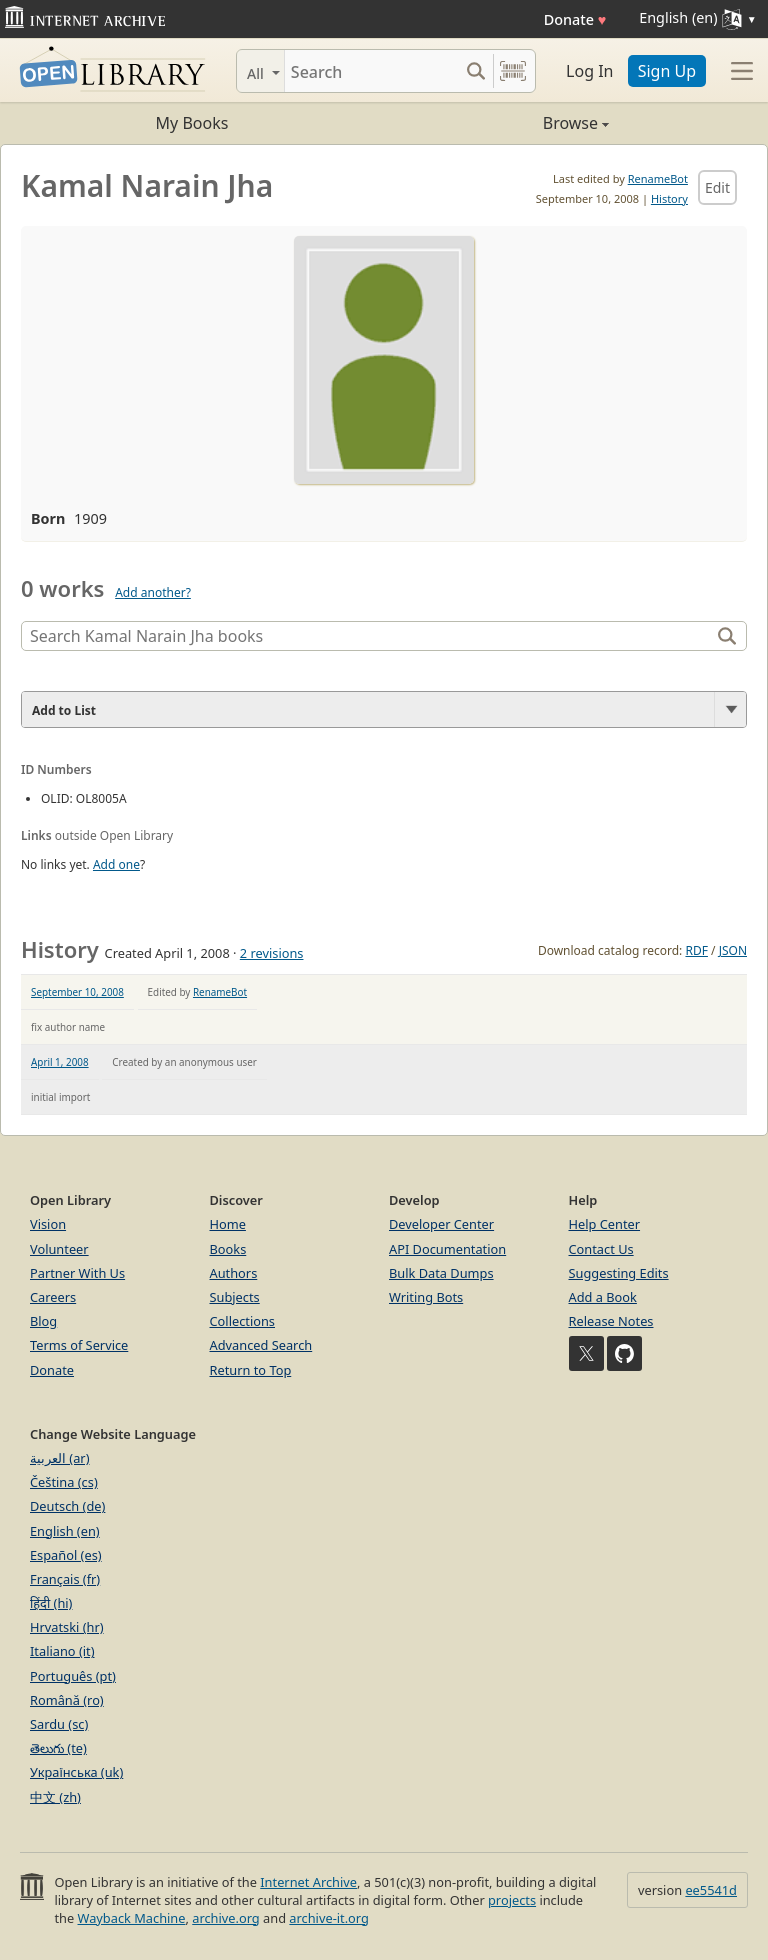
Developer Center (441, 1224)
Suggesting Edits (619, 1273)
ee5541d (711, 1890)
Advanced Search (261, 1345)
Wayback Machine (132, 1918)
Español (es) (66, 1555)
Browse (496, 123)
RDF (696, 950)
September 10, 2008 (77, 992)
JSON (733, 950)
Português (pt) (73, 1676)
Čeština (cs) (64, 1482)
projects (512, 1900)
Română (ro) (67, 1700)
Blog (43, 1321)
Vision (48, 1224)
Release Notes (611, 1321)
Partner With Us (77, 1273)
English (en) (65, 1531)
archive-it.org (329, 1918)
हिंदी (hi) (51, 1603)
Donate (575, 19)
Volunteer (59, 1249)
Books (228, 1249)
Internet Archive (308, 1882)
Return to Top (251, 1370)
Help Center (605, 1224)
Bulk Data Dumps (441, 1273)
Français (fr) (65, 1579)
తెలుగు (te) (58, 1748)
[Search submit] (475, 71)
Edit (717, 187)
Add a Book (603, 1297)
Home (228, 1224)
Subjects (235, 1297)
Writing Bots (426, 1297)
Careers (53, 1297)
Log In (589, 71)
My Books (192, 123)
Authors (234, 1273)
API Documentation (447, 1249)
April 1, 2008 (60, 1062)
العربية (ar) (59, 1458)
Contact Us (601, 1249)
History (669, 198)
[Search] (371, 71)
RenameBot (658, 178)
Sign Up (667, 71)
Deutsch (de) (67, 1506)
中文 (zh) (55, 1797)
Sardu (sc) (59, 1724)
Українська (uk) (76, 1772)
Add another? (153, 592)
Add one (116, 864)
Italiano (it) (62, 1651)
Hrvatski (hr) (67, 1627)
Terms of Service (79, 1345)
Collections (243, 1321)
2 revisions (272, 953)
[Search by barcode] (513, 71)
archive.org (225, 1918)
